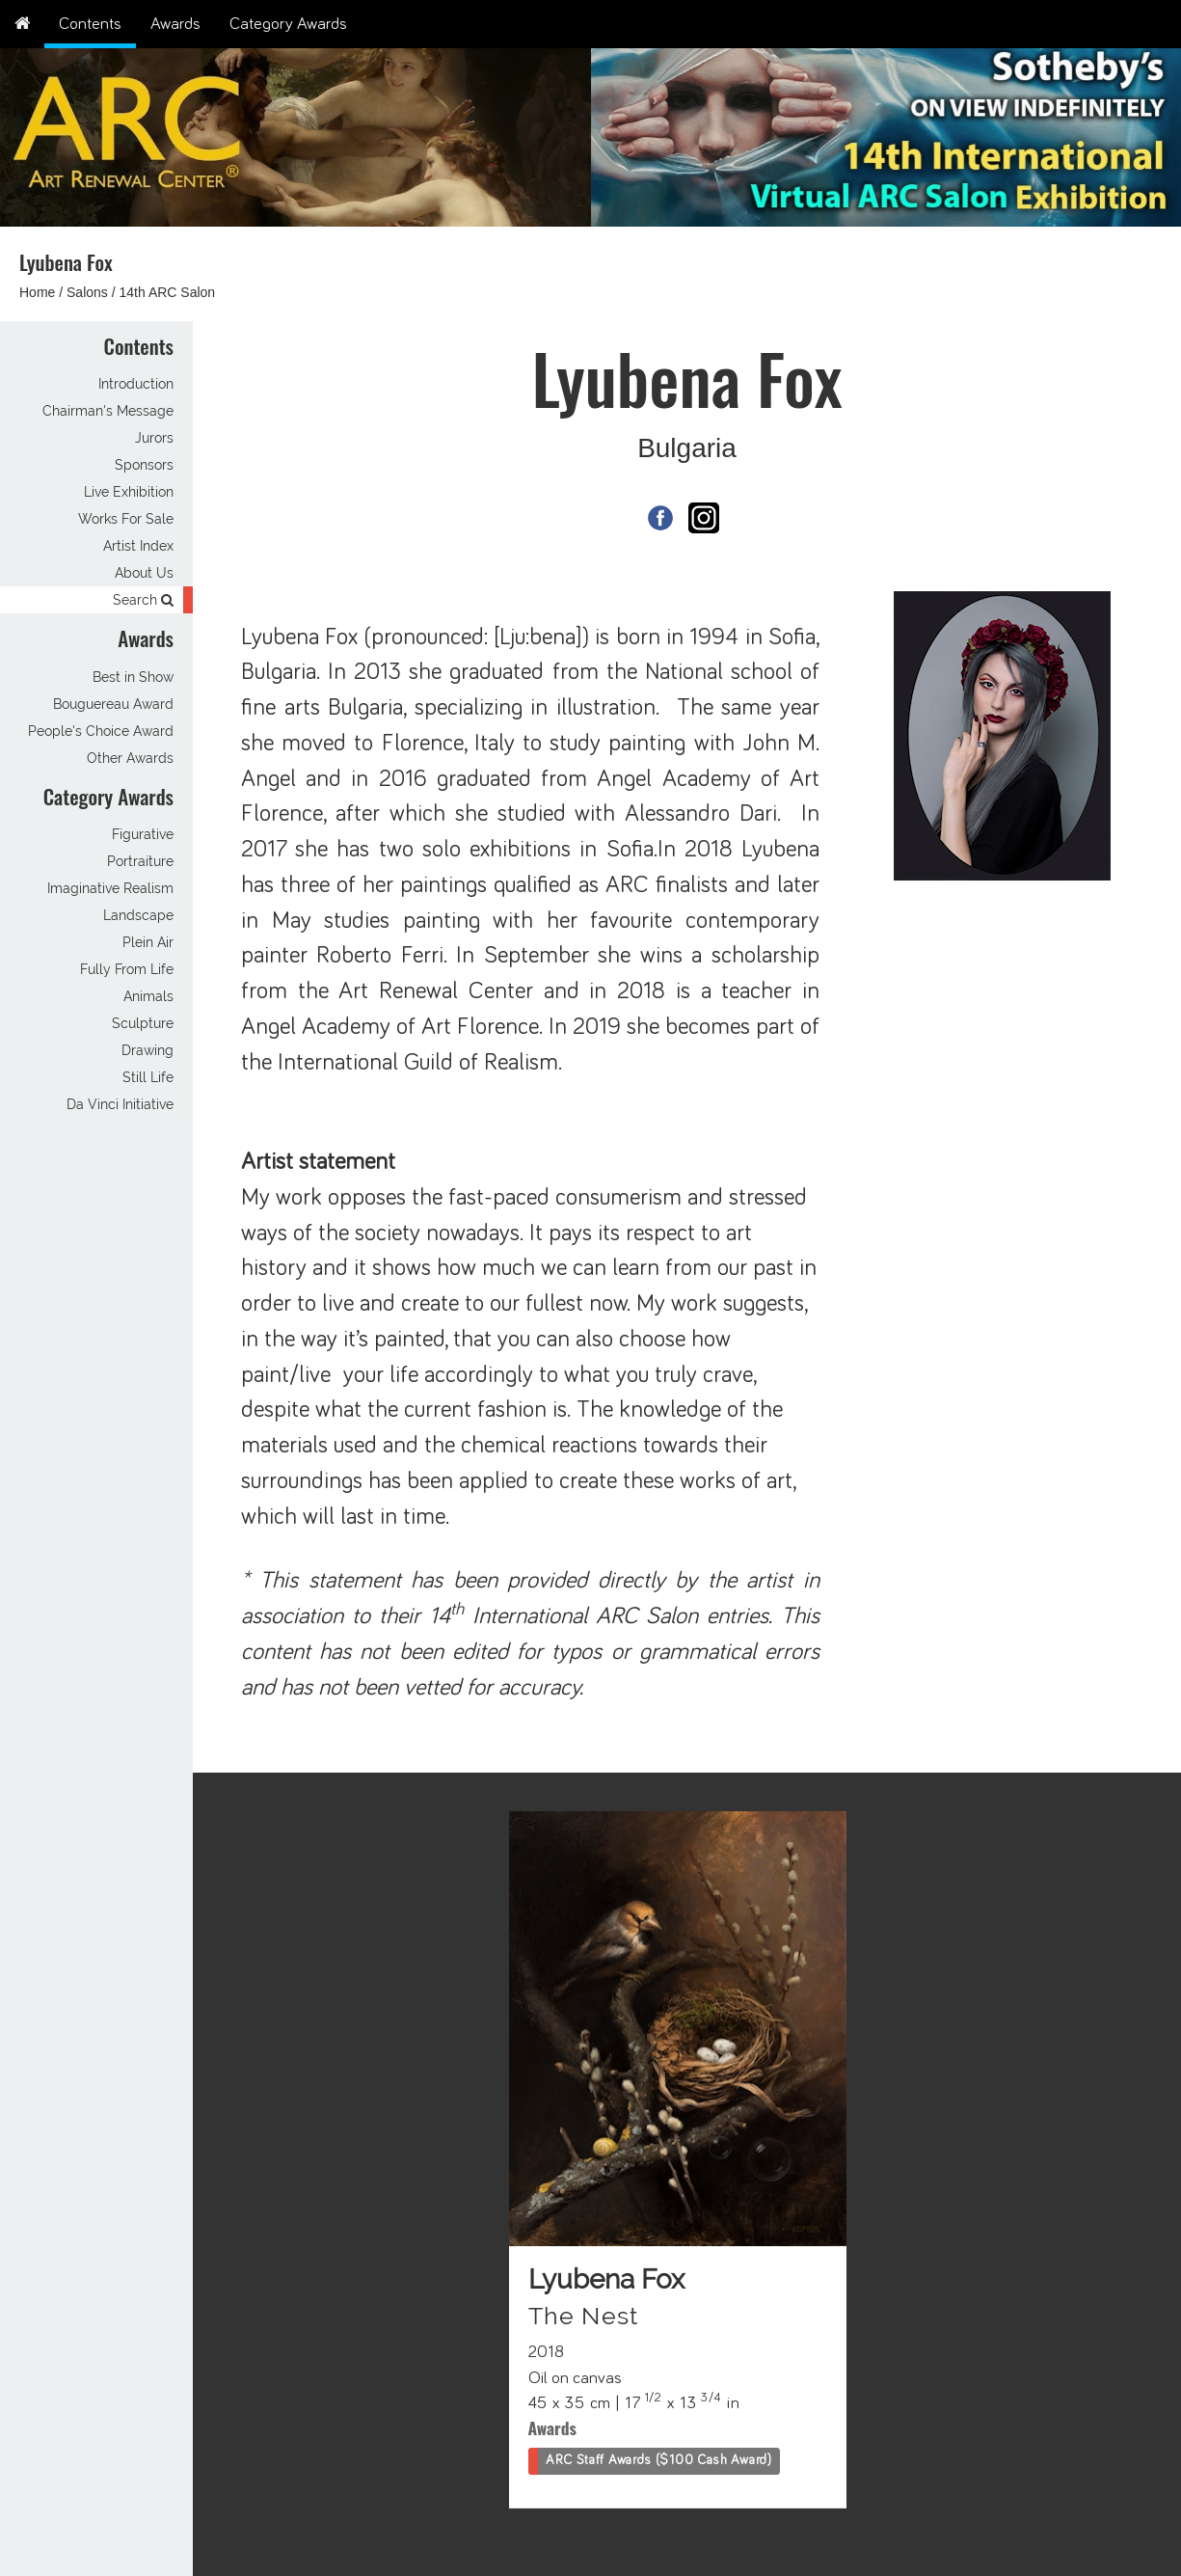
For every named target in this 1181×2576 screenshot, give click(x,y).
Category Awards (288, 24)
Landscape (138, 915)
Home (37, 292)
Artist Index (138, 546)
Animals (148, 996)
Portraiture (140, 861)
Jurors (154, 438)
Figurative (143, 834)
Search (143, 600)
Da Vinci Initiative (120, 1104)
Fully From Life (127, 969)
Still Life (148, 1077)
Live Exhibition (129, 492)
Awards (175, 24)
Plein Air (148, 942)
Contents (90, 24)
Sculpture (143, 1023)
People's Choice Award (101, 731)
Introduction (136, 384)
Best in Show (133, 677)
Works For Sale (126, 519)
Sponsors (144, 465)
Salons (87, 292)
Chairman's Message (108, 411)
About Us (144, 573)
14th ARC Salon (168, 292)
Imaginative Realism (110, 888)
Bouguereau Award (113, 704)
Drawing (147, 1050)
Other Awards (130, 758)
